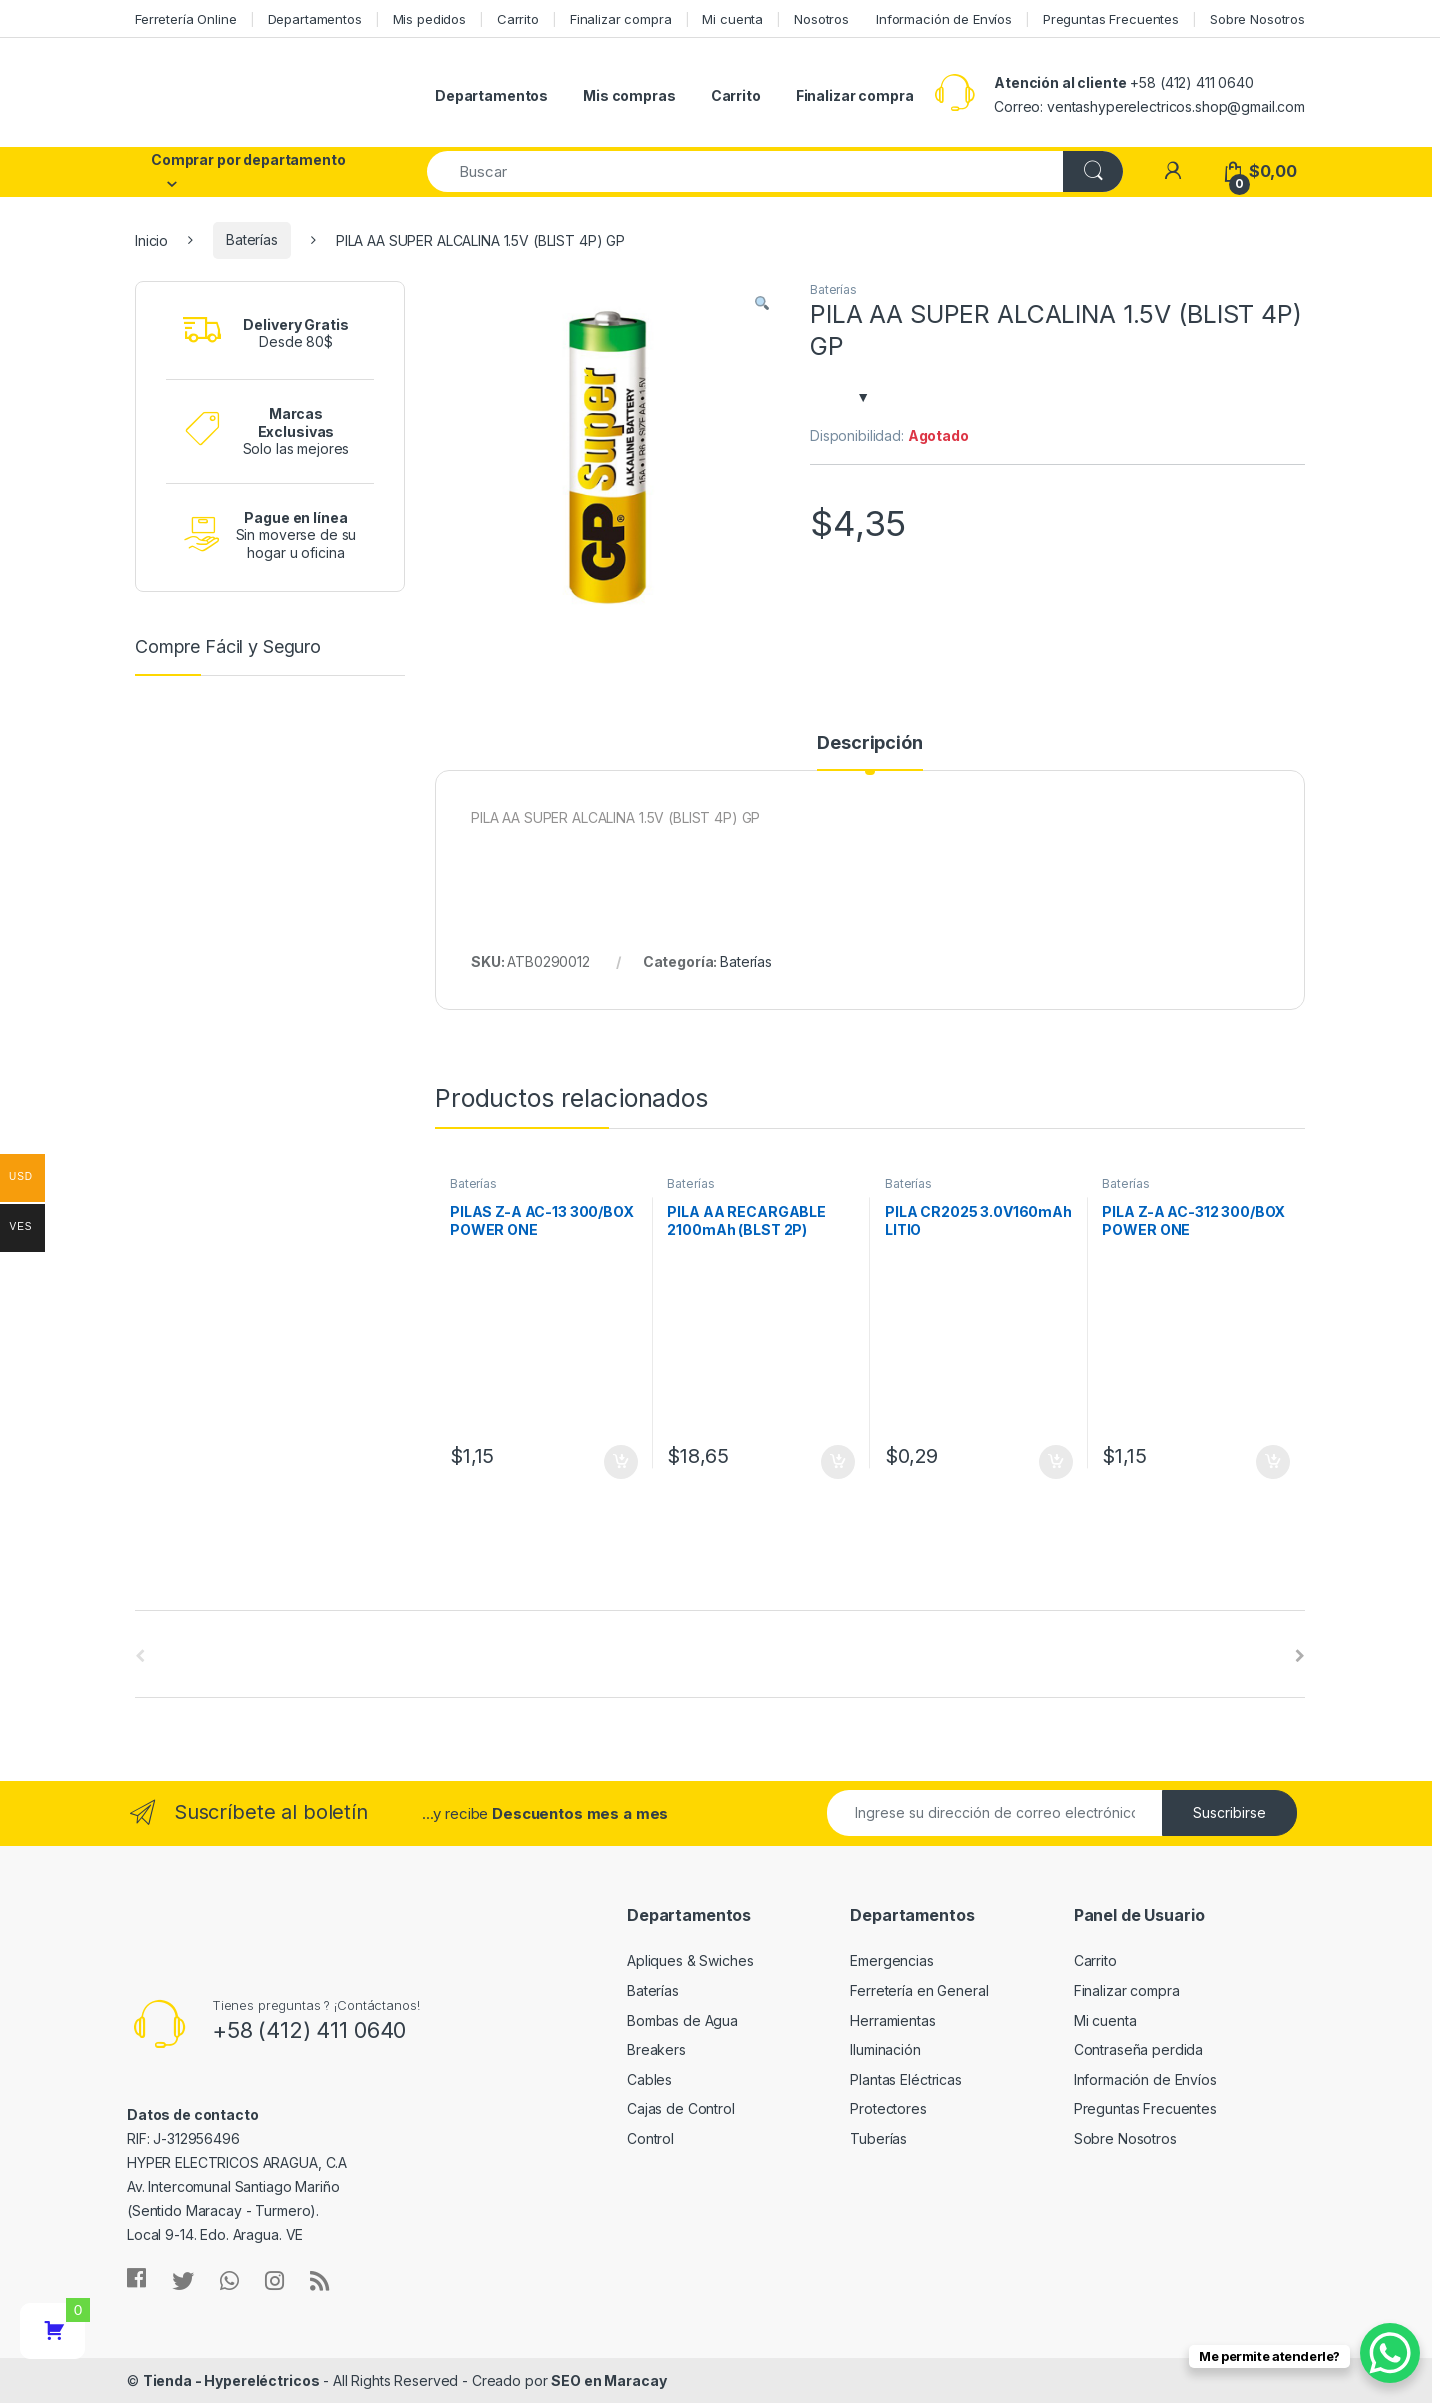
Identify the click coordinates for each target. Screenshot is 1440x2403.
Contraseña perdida (1138, 2049)
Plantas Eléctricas (905, 2079)
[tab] (869, 752)
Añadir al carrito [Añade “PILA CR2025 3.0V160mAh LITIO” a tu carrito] (1056, 1462)
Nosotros (821, 19)
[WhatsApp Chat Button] (1390, 2353)
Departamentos (315, 19)
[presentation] (1300, 1656)
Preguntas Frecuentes (1111, 19)
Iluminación (885, 2049)
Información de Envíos (944, 19)
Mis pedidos (429, 19)
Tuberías (878, 2138)
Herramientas (892, 2020)
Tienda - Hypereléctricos (231, 2380)
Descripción (869, 743)
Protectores (888, 2108)
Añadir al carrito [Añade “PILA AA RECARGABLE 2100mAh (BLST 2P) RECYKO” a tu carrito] (838, 1462)
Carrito (518, 19)
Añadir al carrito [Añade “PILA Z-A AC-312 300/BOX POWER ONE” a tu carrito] (1273, 1462)
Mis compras (629, 95)
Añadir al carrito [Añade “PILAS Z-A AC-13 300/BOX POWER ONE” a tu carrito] (621, 1462)
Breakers (656, 2049)
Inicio (151, 239)
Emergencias (891, 1960)
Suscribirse (1229, 1812)
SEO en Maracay (608, 2380)
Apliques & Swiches (690, 1960)
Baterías (252, 239)
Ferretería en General (919, 1990)
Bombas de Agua (682, 2020)
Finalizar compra (621, 19)
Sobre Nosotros (1257, 19)
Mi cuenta (732, 19)
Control (650, 2138)
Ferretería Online (186, 19)
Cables (649, 2079)
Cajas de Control (681, 2108)
